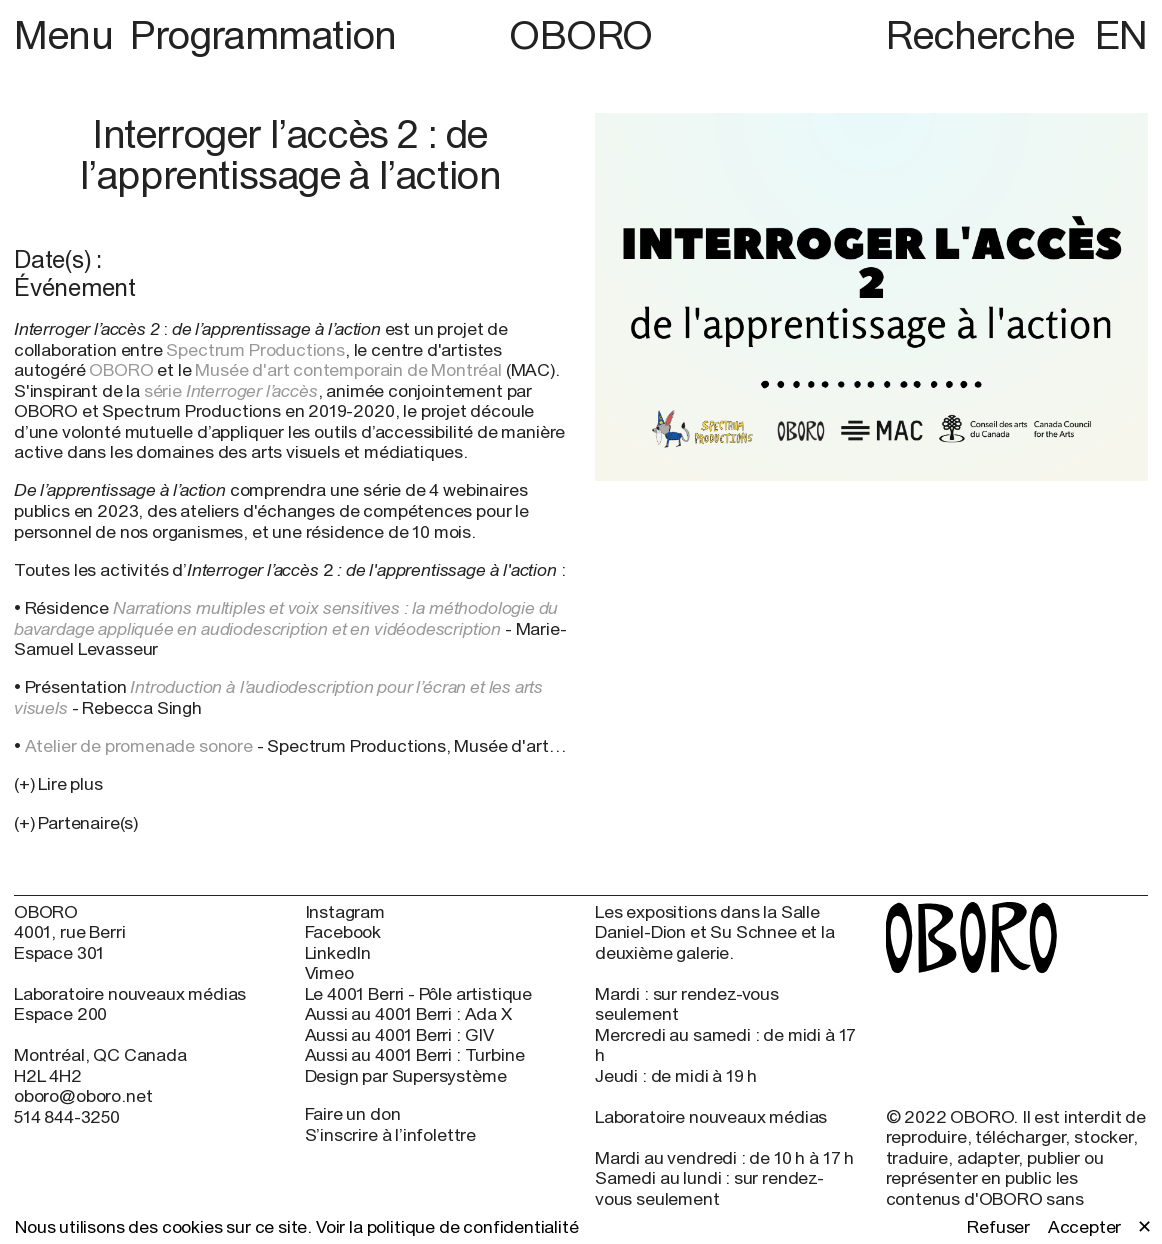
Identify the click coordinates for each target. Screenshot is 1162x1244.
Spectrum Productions (255, 349)
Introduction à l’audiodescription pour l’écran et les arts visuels (278, 697)
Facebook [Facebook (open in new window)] (343, 932)
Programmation (263, 34)
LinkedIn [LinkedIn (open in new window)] (338, 953)
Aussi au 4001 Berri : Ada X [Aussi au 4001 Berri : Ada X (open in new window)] (408, 1014)
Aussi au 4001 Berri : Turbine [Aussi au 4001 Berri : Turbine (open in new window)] (415, 1055)
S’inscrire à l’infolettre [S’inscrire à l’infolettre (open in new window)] (391, 1134)
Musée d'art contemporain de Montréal (348, 369)
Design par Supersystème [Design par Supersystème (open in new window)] (406, 1076)
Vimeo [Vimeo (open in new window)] (329, 973)
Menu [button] (68, 34)
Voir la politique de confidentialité (447, 1226)
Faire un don (353, 1113)
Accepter (1085, 1227)
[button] (290, 823)
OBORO (581, 34)
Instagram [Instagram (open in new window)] (345, 912)
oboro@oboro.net (83, 1095)
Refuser (998, 1227)
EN (1121, 34)
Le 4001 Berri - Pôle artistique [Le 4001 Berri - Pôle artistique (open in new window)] (419, 994)
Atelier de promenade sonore (139, 745)
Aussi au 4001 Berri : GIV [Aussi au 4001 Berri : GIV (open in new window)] (400, 1035)
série (231, 390)
